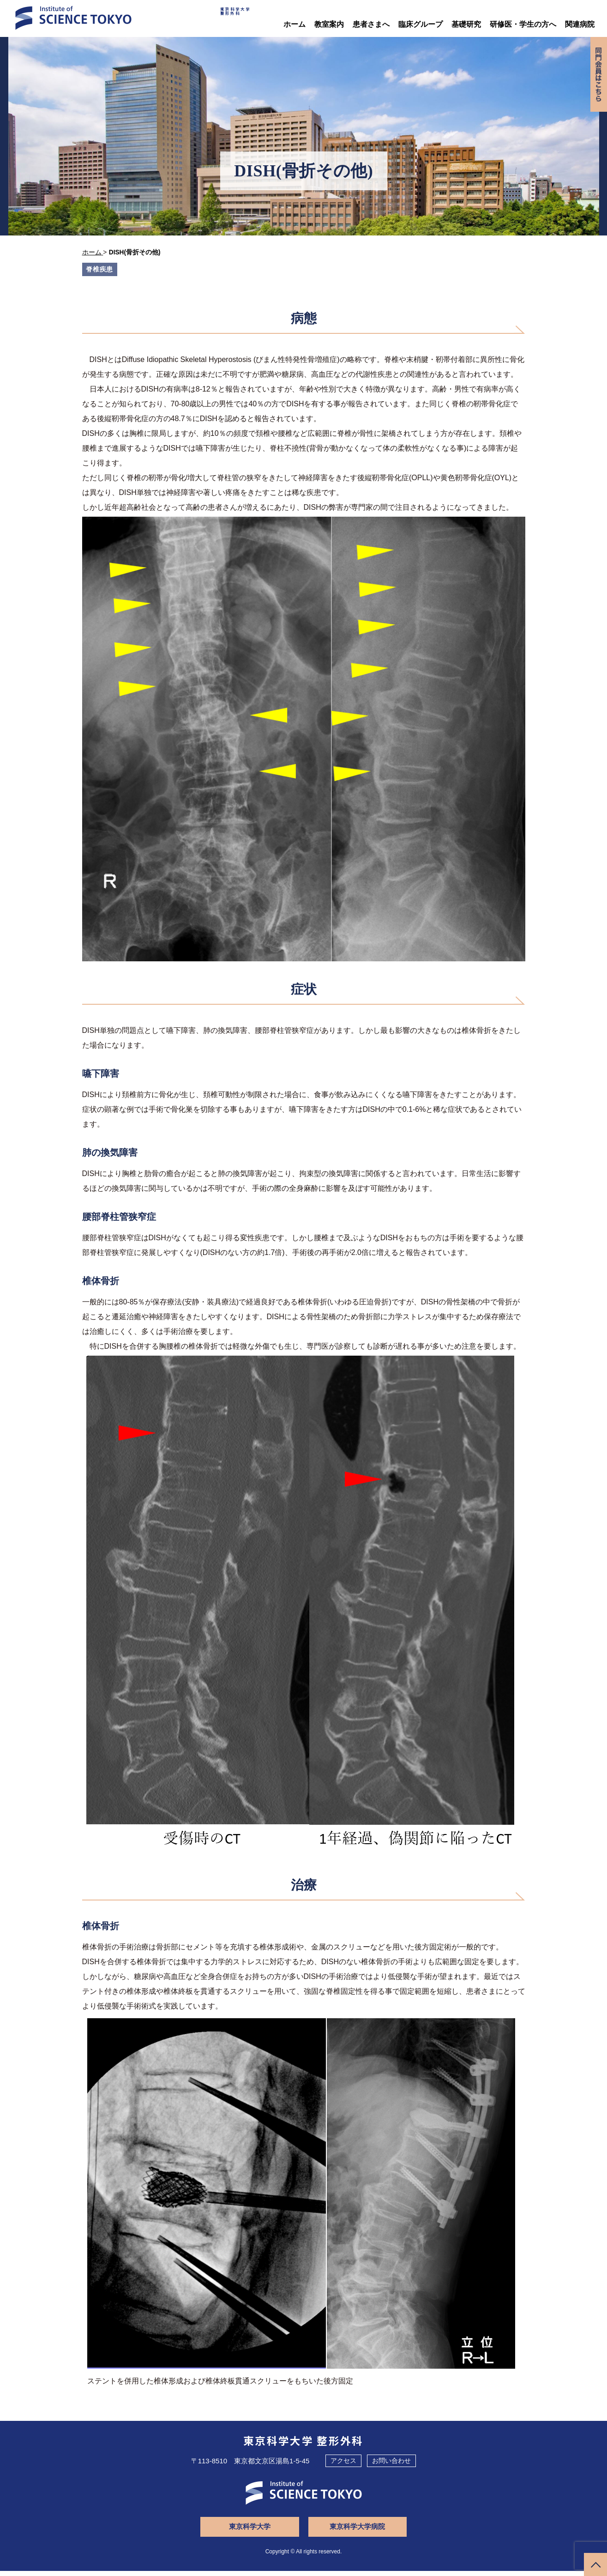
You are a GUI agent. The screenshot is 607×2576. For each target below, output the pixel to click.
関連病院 (580, 24)
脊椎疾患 (101, 269)
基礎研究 (466, 24)
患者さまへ (371, 24)
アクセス (343, 2466)
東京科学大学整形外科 (220, 15)
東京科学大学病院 (352, 2532)
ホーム (294, 24)
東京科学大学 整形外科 (303, 2445)
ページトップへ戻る (595, 2564)
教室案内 (329, 24)
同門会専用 (597, 79)
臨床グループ (420, 24)
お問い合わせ (391, 2466)
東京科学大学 (255, 2532)
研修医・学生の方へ (523, 24)
